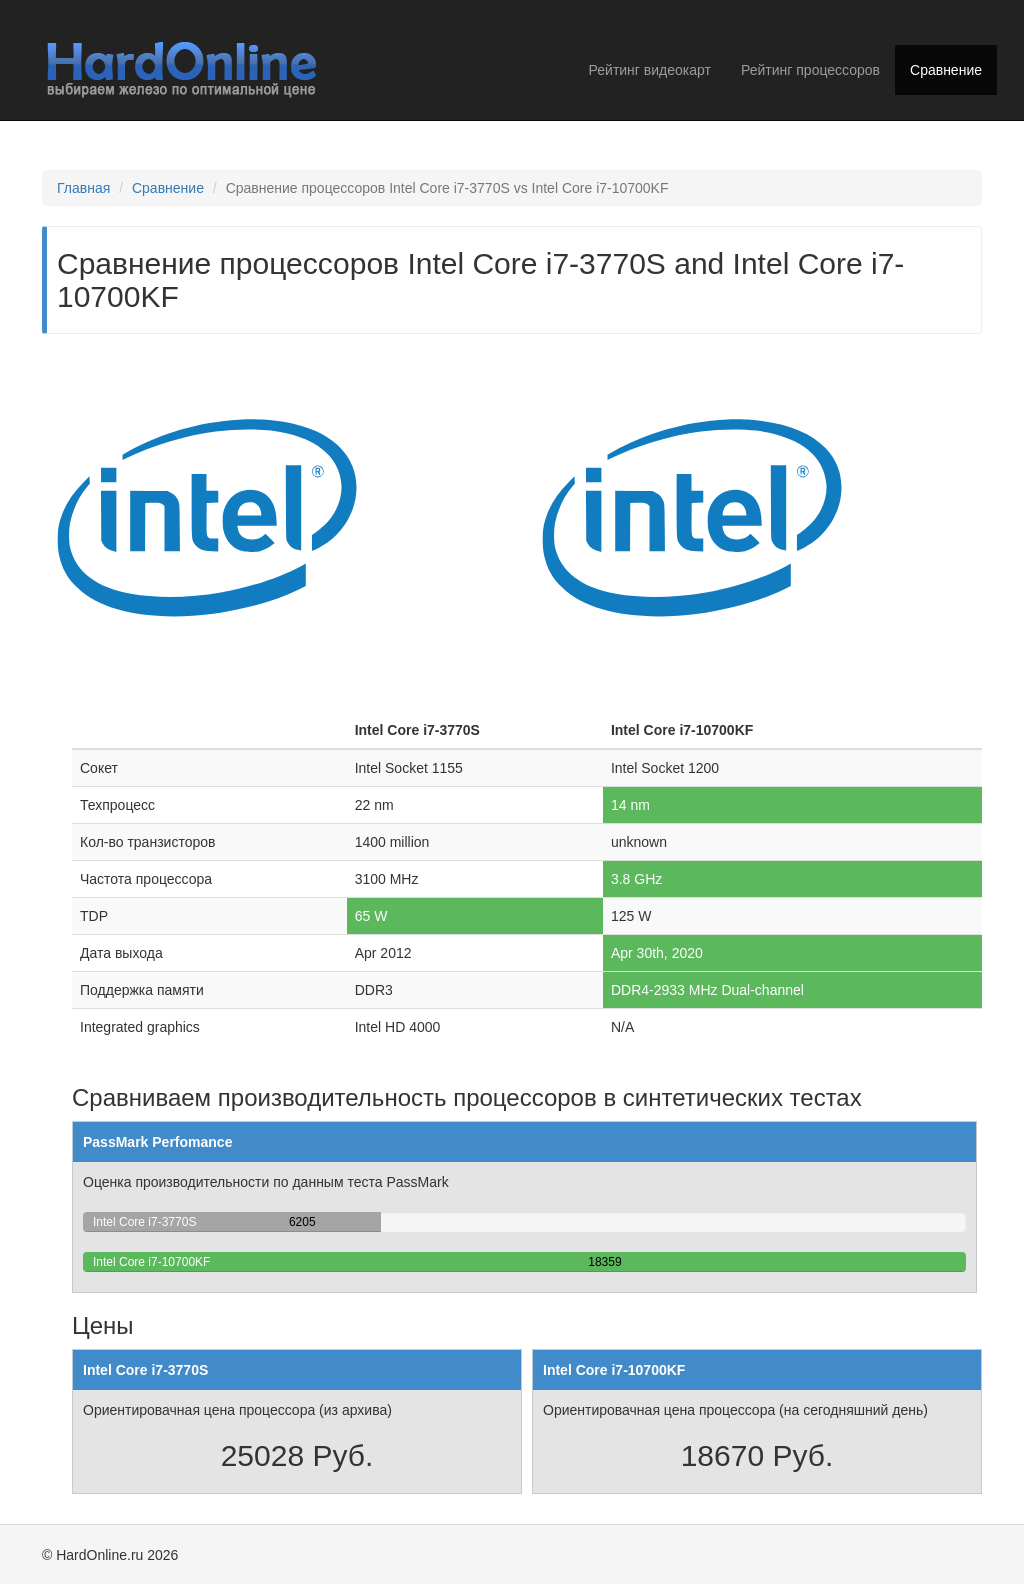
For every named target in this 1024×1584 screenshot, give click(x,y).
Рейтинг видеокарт (650, 70)
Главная (83, 188)
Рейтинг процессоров (810, 70)
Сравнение (946, 70)
